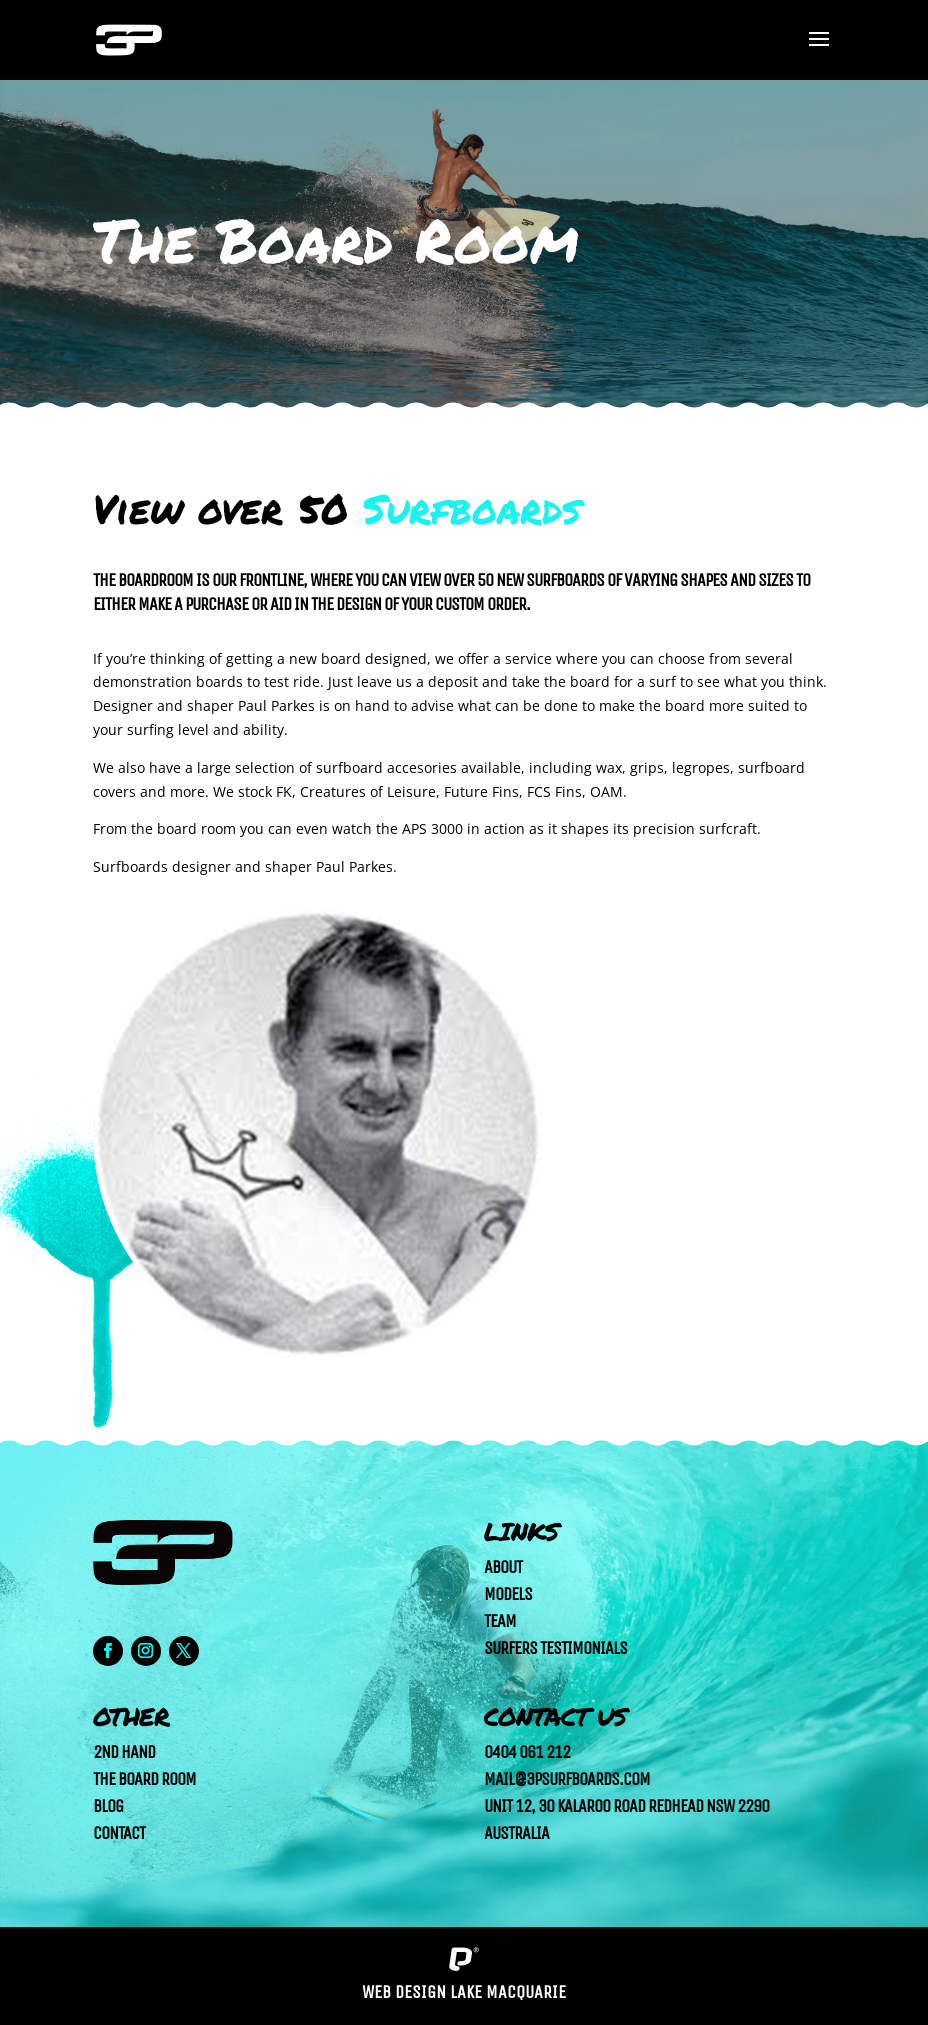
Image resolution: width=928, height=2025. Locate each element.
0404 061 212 (527, 1752)
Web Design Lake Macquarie (464, 1992)
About (503, 1567)
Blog (108, 1806)
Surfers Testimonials (555, 1648)
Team (500, 1621)
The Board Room (144, 1779)
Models (508, 1594)
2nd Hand (124, 1752)
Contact (119, 1833)
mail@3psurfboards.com (567, 1779)
